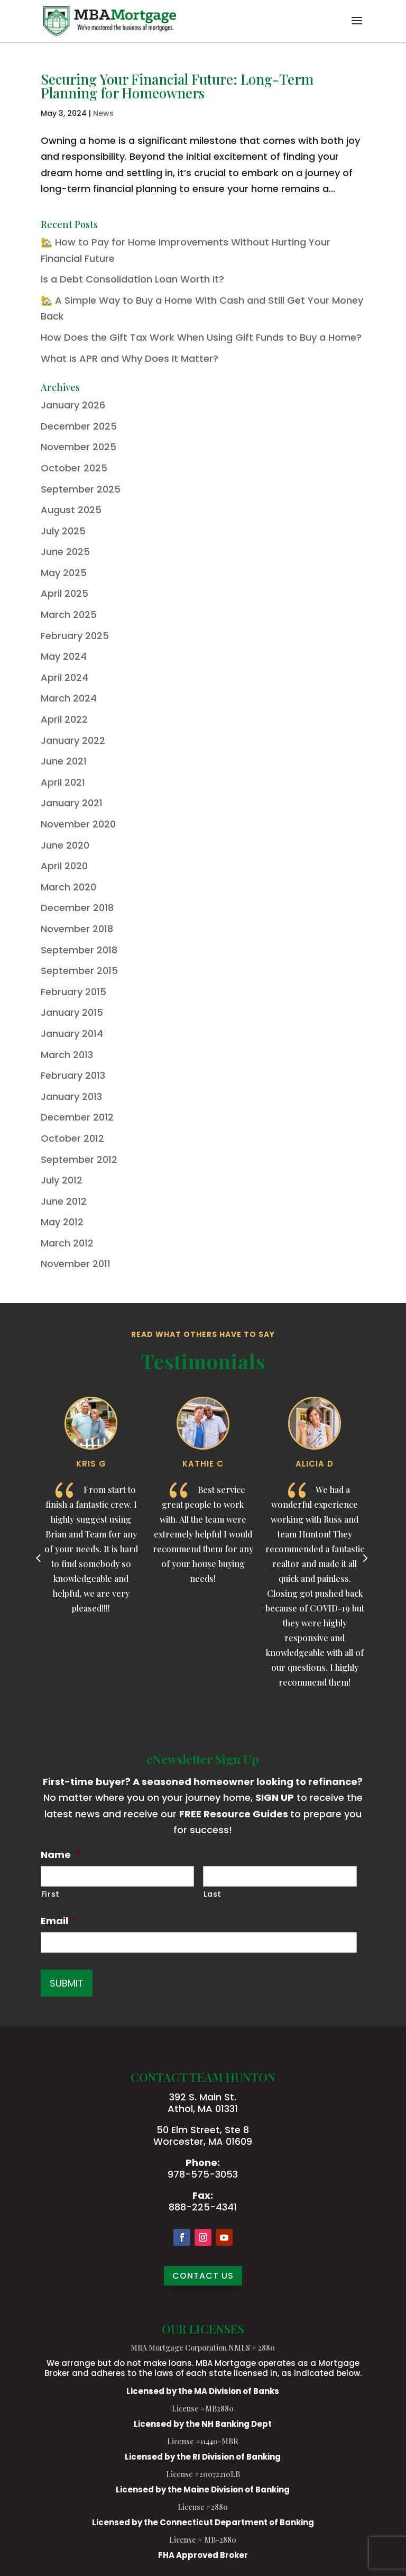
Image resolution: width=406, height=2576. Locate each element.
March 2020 (68, 887)
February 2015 (73, 991)
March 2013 (67, 1054)
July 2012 (61, 1180)
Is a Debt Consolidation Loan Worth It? (132, 279)
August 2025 (71, 509)
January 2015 (72, 1012)
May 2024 (64, 656)
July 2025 (63, 531)
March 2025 (69, 614)
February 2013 (73, 1075)
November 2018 (77, 928)
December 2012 (77, 1117)
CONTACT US (203, 2276)
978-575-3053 (203, 2174)
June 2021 (64, 761)
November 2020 (78, 824)
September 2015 (79, 970)
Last (213, 1894)
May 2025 (64, 572)
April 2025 (64, 593)
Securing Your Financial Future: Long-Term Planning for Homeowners (177, 86)
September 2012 (79, 1159)
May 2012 (62, 1221)
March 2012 (67, 1243)
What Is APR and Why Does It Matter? (129, 358)
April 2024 (64, 677)
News (103, 113)
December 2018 (77, 907)
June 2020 (65, 845)
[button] (356, 27)
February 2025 (75, 635)
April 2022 (64, 719)
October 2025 (74, 468)
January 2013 (71, 1096)
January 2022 (73, 740)
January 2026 (73, 405)
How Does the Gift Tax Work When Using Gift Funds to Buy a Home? (201, 337)
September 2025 (81, 489)
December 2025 (79, 426)
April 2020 (64, 865)
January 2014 (72, 1033)
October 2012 (72, 1138)
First (50, 1894)
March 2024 (69, 698)
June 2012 (64, 1201)
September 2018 (79, 950)
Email (59, 1921)
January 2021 (72, 802)
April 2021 (63, 782)
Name (60, 1855)
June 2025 (65, 551)
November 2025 (78, 446)
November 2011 (75, 1263)
